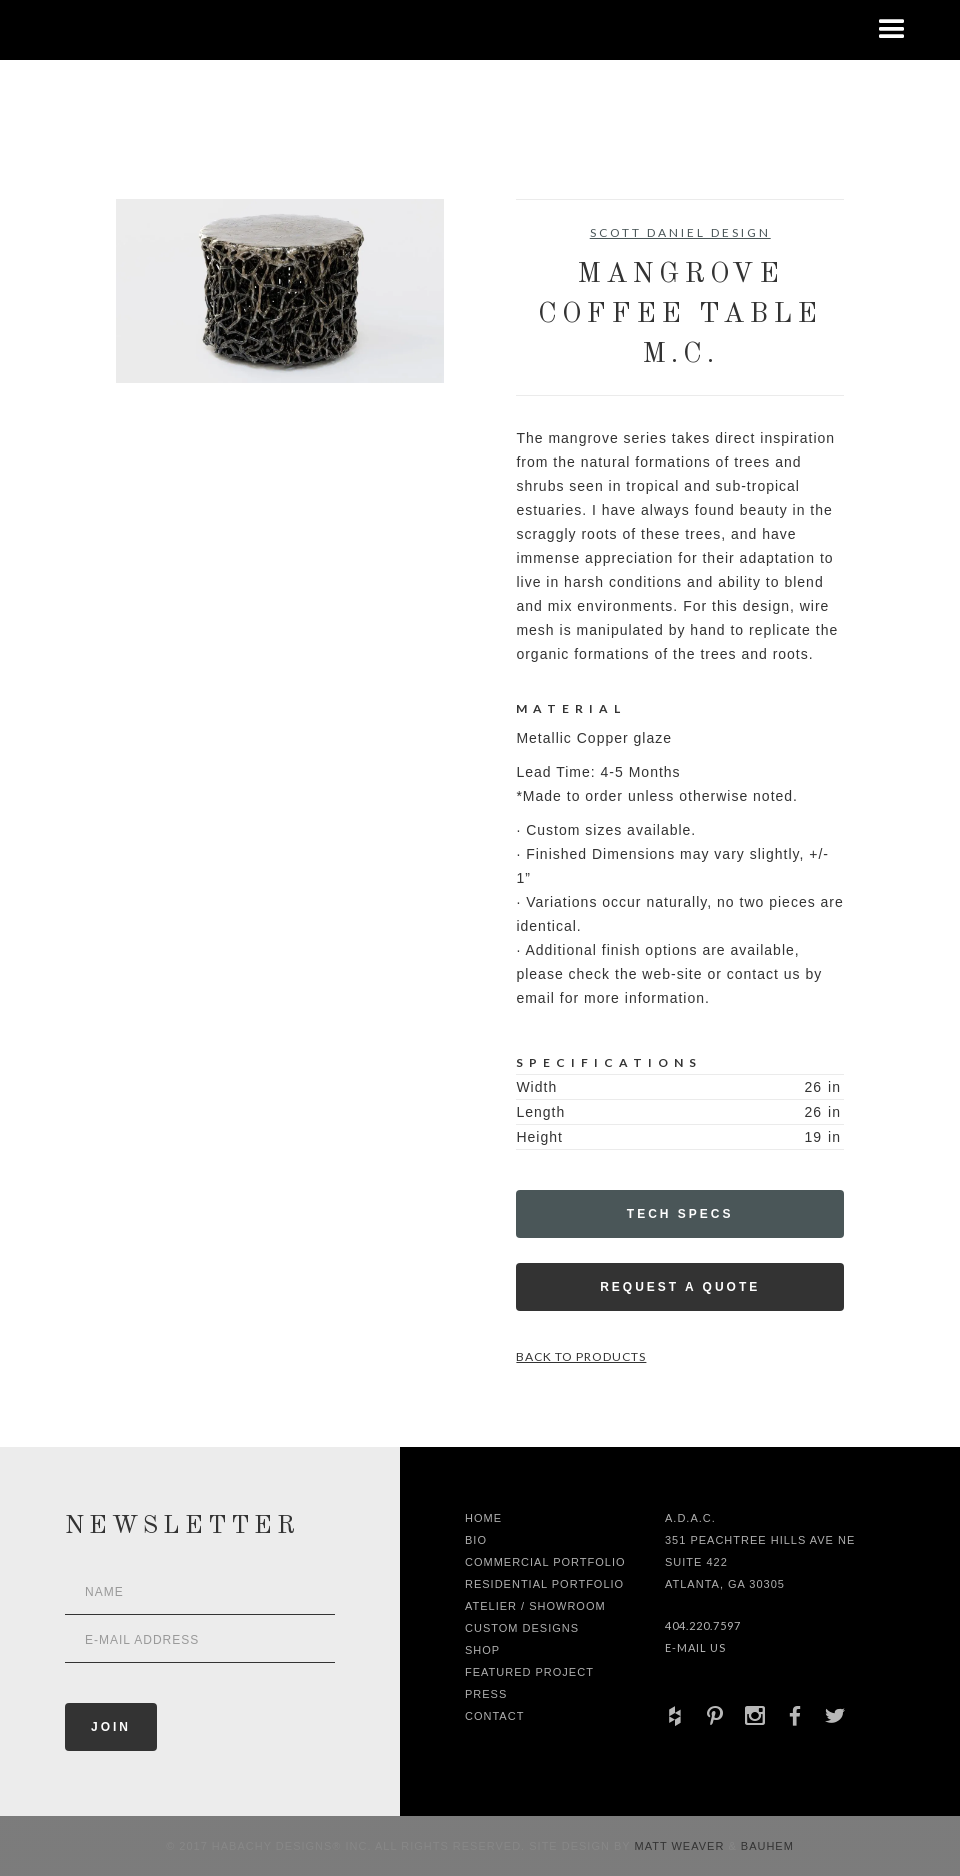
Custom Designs (522, 1628)
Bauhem (765, 1846)
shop (482, 1650)
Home (483, 1518)
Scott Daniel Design (680, 232)
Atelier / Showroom (535, 1606)
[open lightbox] (280, 291)
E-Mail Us (695, 1647)
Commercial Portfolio (545, 1562)
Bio (476, 1540)
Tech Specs (680, 1214)
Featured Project (529, 1672)
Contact (494, 1716)
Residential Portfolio (544, 1584)
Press (486, 1694)
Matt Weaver (682, 1846)
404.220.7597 (703, 1625)
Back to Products (581, 1356)
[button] (892, 30)
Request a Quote (680, 1287)
